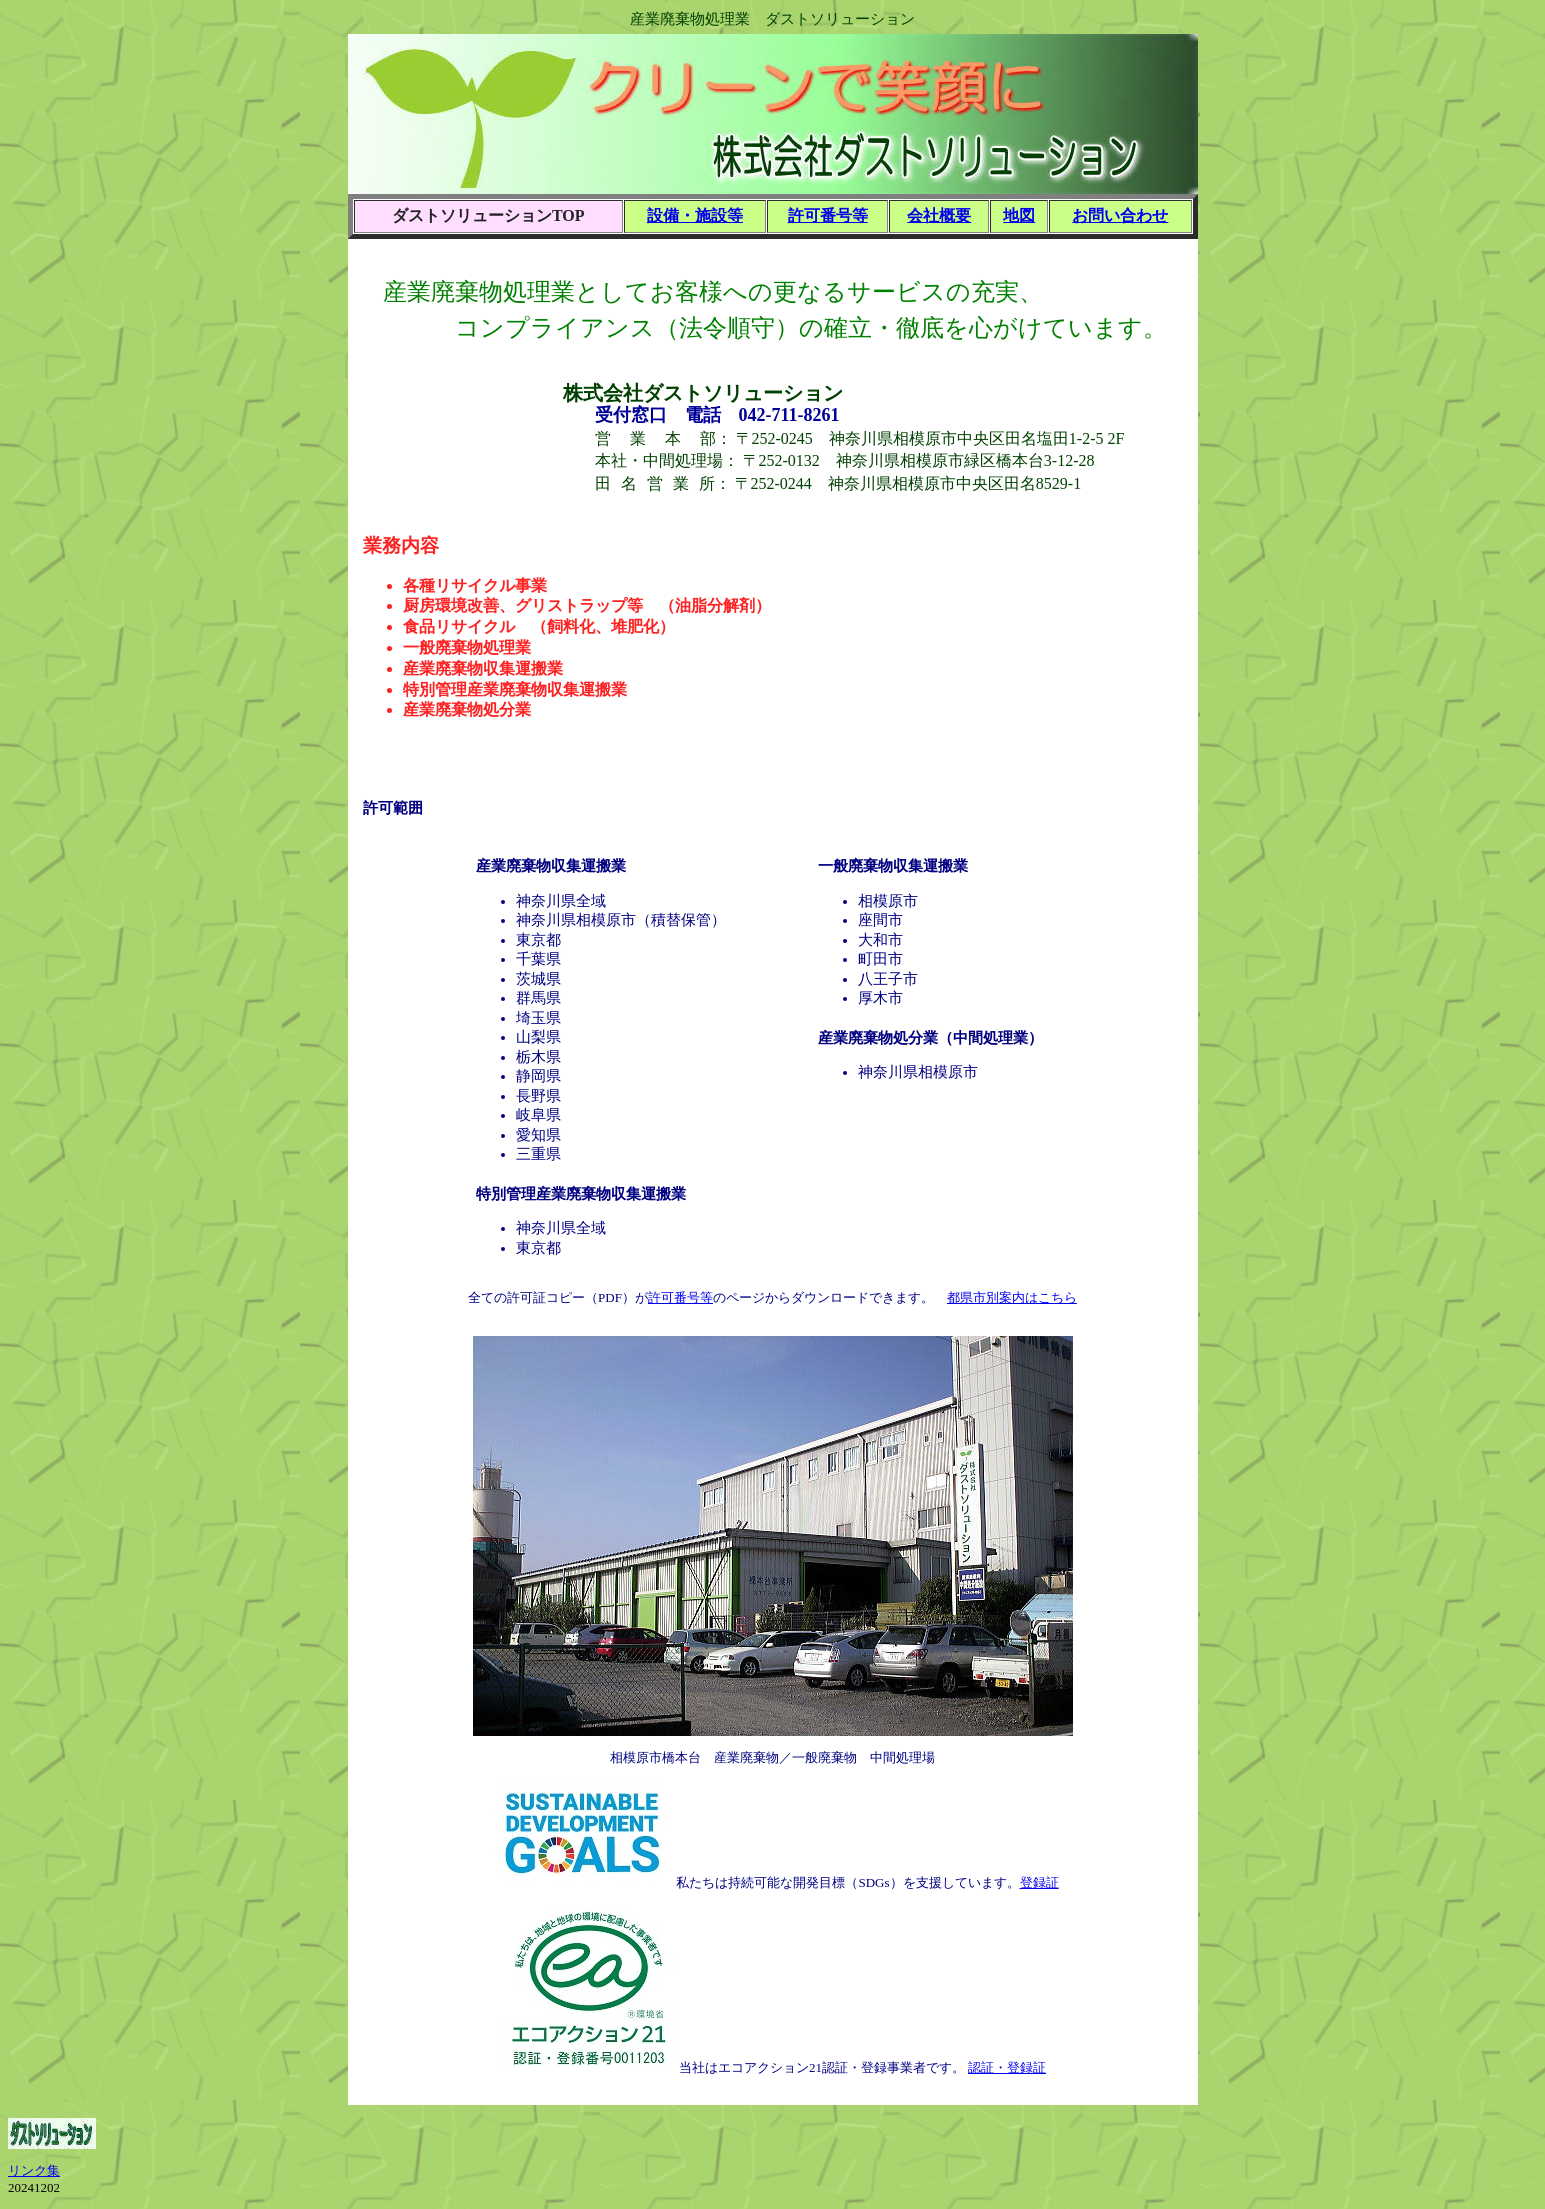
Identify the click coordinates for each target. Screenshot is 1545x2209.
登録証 (1039, 1882)
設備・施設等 (695, 215)
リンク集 (34, 2170)
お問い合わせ (1120, 215)
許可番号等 (828, 215)
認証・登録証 (1007, 2067)
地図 (1019, 215)
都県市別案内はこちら (1012, 1297)
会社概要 (939, 215)
